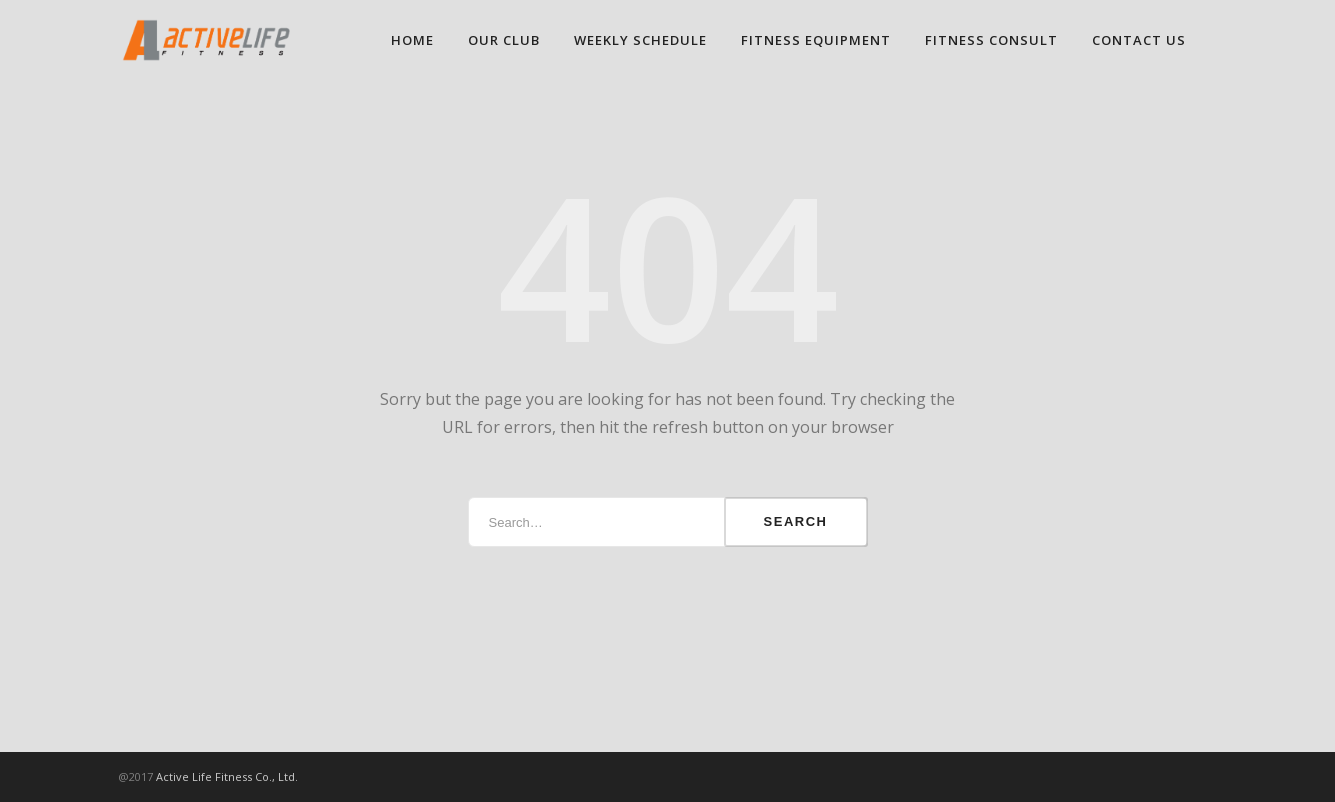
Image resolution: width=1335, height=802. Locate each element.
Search (796, 521)
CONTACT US (1139, 40)
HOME (412, 40)
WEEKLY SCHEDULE (640, 40)
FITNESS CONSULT (991, 40)
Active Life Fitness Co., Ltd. (227, 776)
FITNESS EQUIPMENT (816, 40)
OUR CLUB (504, 40)
